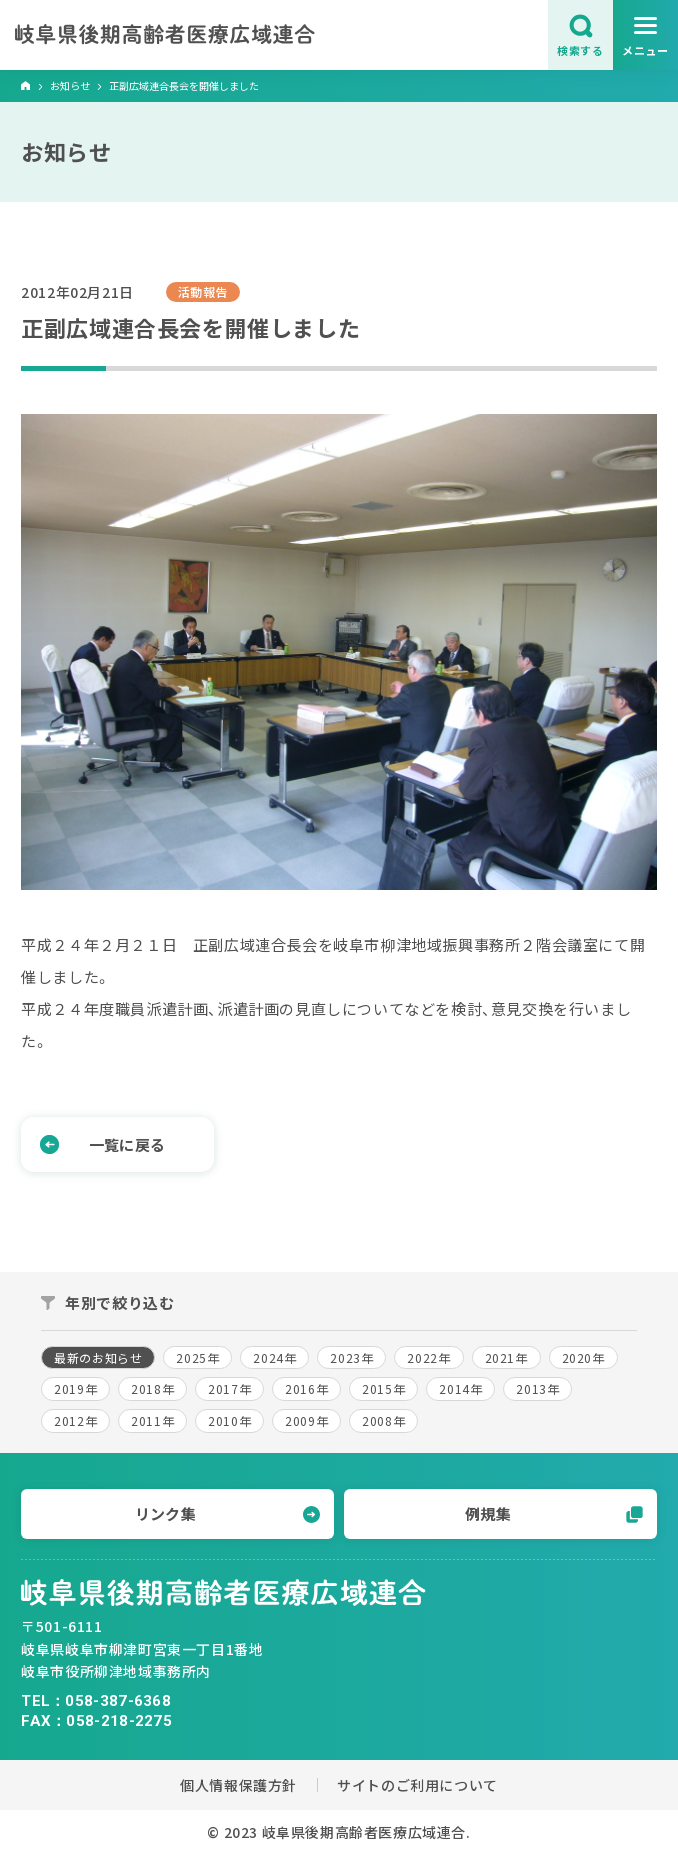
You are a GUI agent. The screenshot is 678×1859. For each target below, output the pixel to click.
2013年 (537, 1388)
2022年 (428, 1357)
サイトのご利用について (417, 1785)
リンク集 (227, 1513)
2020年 (583, 1357)
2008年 (383, 1420)
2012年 (75, 1420)
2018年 (152, 1388)
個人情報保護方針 (238, 1785)
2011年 (152, 1420)
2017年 (229, 1388)
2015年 (383, 1388)
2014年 (460, 1388)
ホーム (26, 86)
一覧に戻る (102, 1144)
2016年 (306, 1388)
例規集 (553, 1513)
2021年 (506, 1357)
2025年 (197, 1357)
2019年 (75, 1388)
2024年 (274, 1357)
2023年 (351, 1357)
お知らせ (70, 85)
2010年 (229, 1420)
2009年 (306, 1420)
